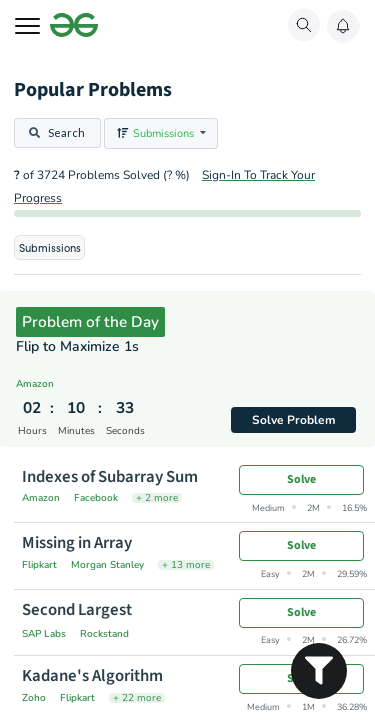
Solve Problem (294, 420)
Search (56, 132)
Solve (301, 479)
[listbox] (161, 133)
